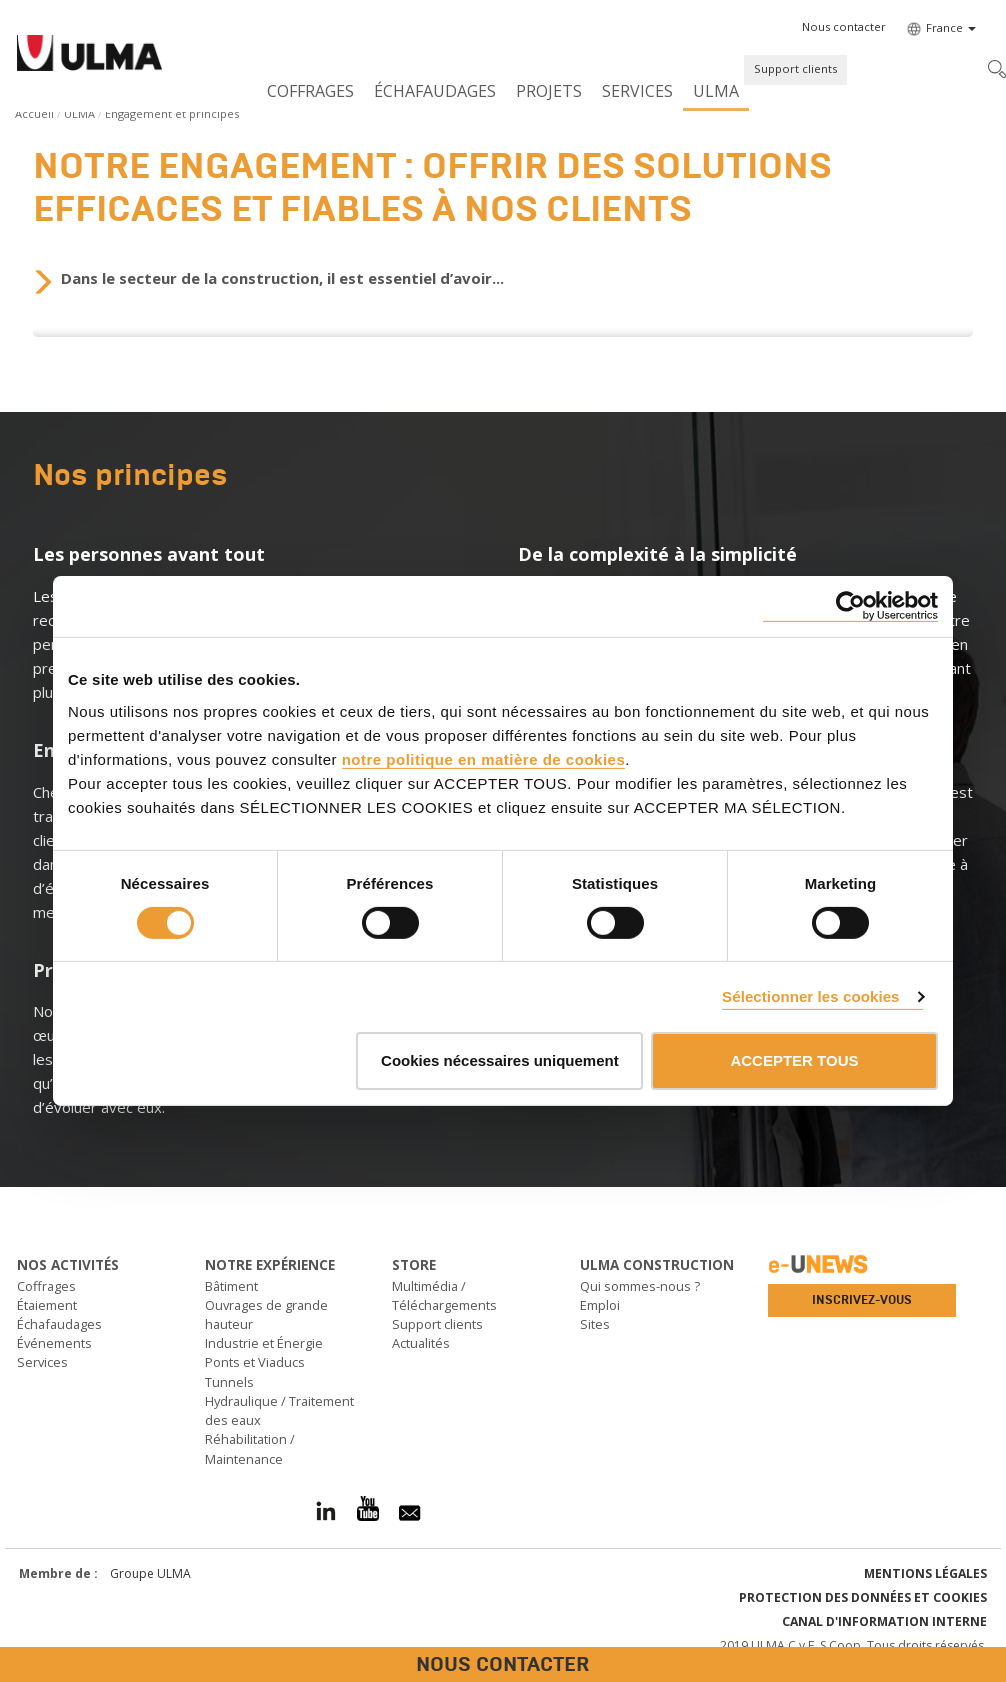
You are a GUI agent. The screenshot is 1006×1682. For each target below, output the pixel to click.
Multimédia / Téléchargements (444, 1295)
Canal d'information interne (884, 1621)
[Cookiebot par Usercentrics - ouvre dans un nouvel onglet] (850, 606)
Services (637, 91)
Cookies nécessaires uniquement (500, 1060)
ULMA (716, 91)
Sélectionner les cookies (810, 996)
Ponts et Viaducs (255, 1362)
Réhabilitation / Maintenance (250, 1448)
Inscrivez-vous (862, 1300)
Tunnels (229, 1382)
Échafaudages (435, 91)
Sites (595, 1324)
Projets (549, 91)
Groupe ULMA (150, 1573)
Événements (54, 1343)
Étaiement (47, 1305)
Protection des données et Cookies (863, 1597)
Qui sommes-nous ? (640, 1286)
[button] (844, 27)
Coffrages (310, 91)
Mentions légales (925, 1573)
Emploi (600, 1305)
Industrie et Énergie (264, 1343)
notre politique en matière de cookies (484, 758)
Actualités (421, 1343)
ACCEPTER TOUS (794, 1060)
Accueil (34, 113)
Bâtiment (231, 1286)
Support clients (795, 68)
